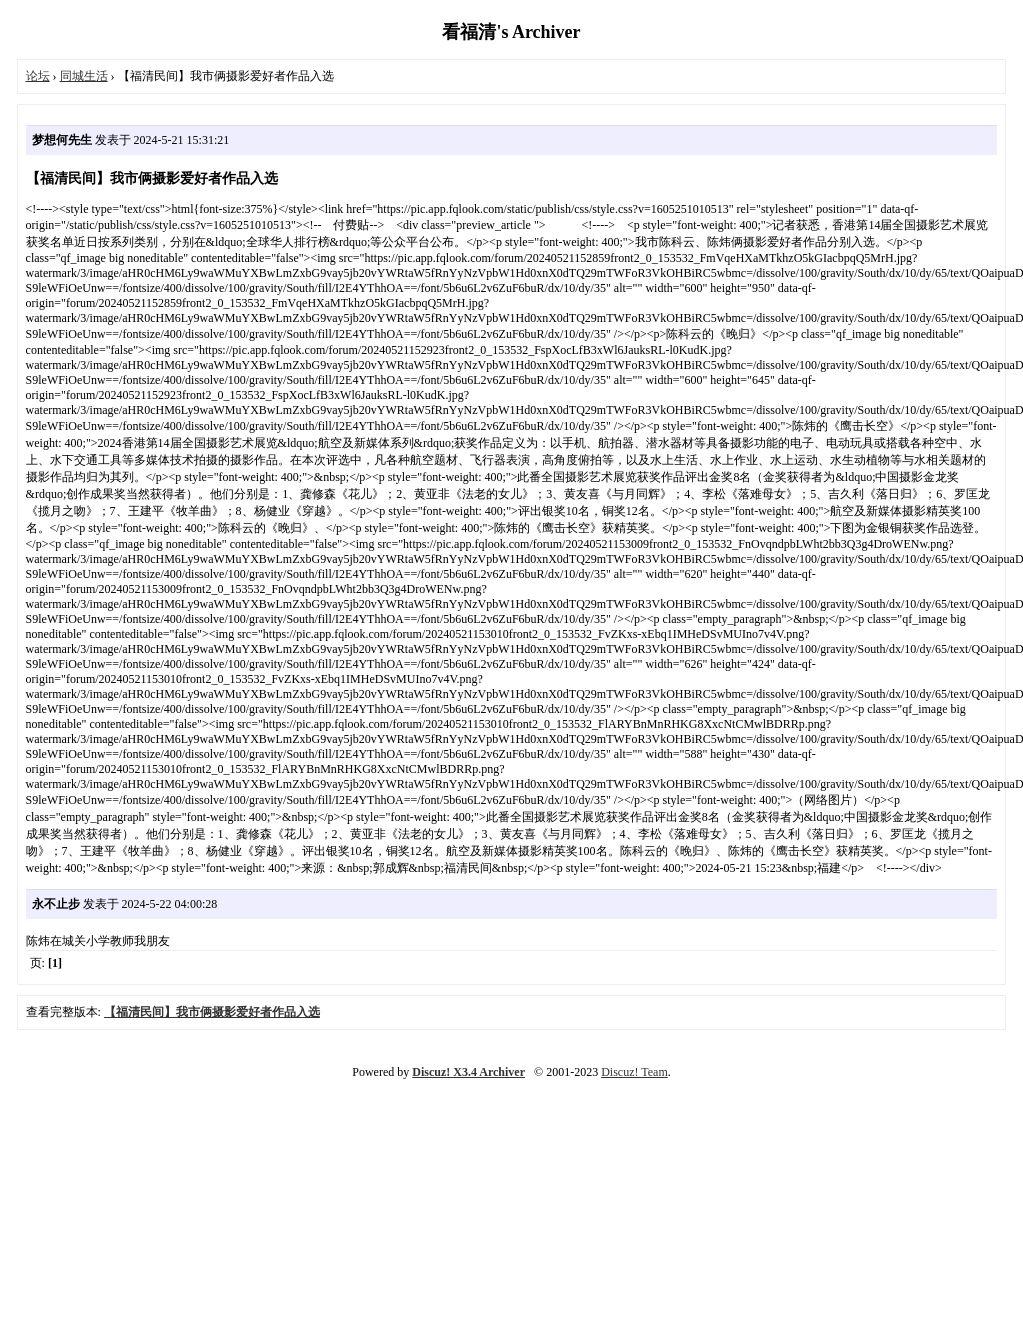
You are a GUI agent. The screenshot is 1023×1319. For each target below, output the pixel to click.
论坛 (38, 76)
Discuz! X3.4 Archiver (468, 1072)
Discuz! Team (634, 1072)
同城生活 (84, 76)
